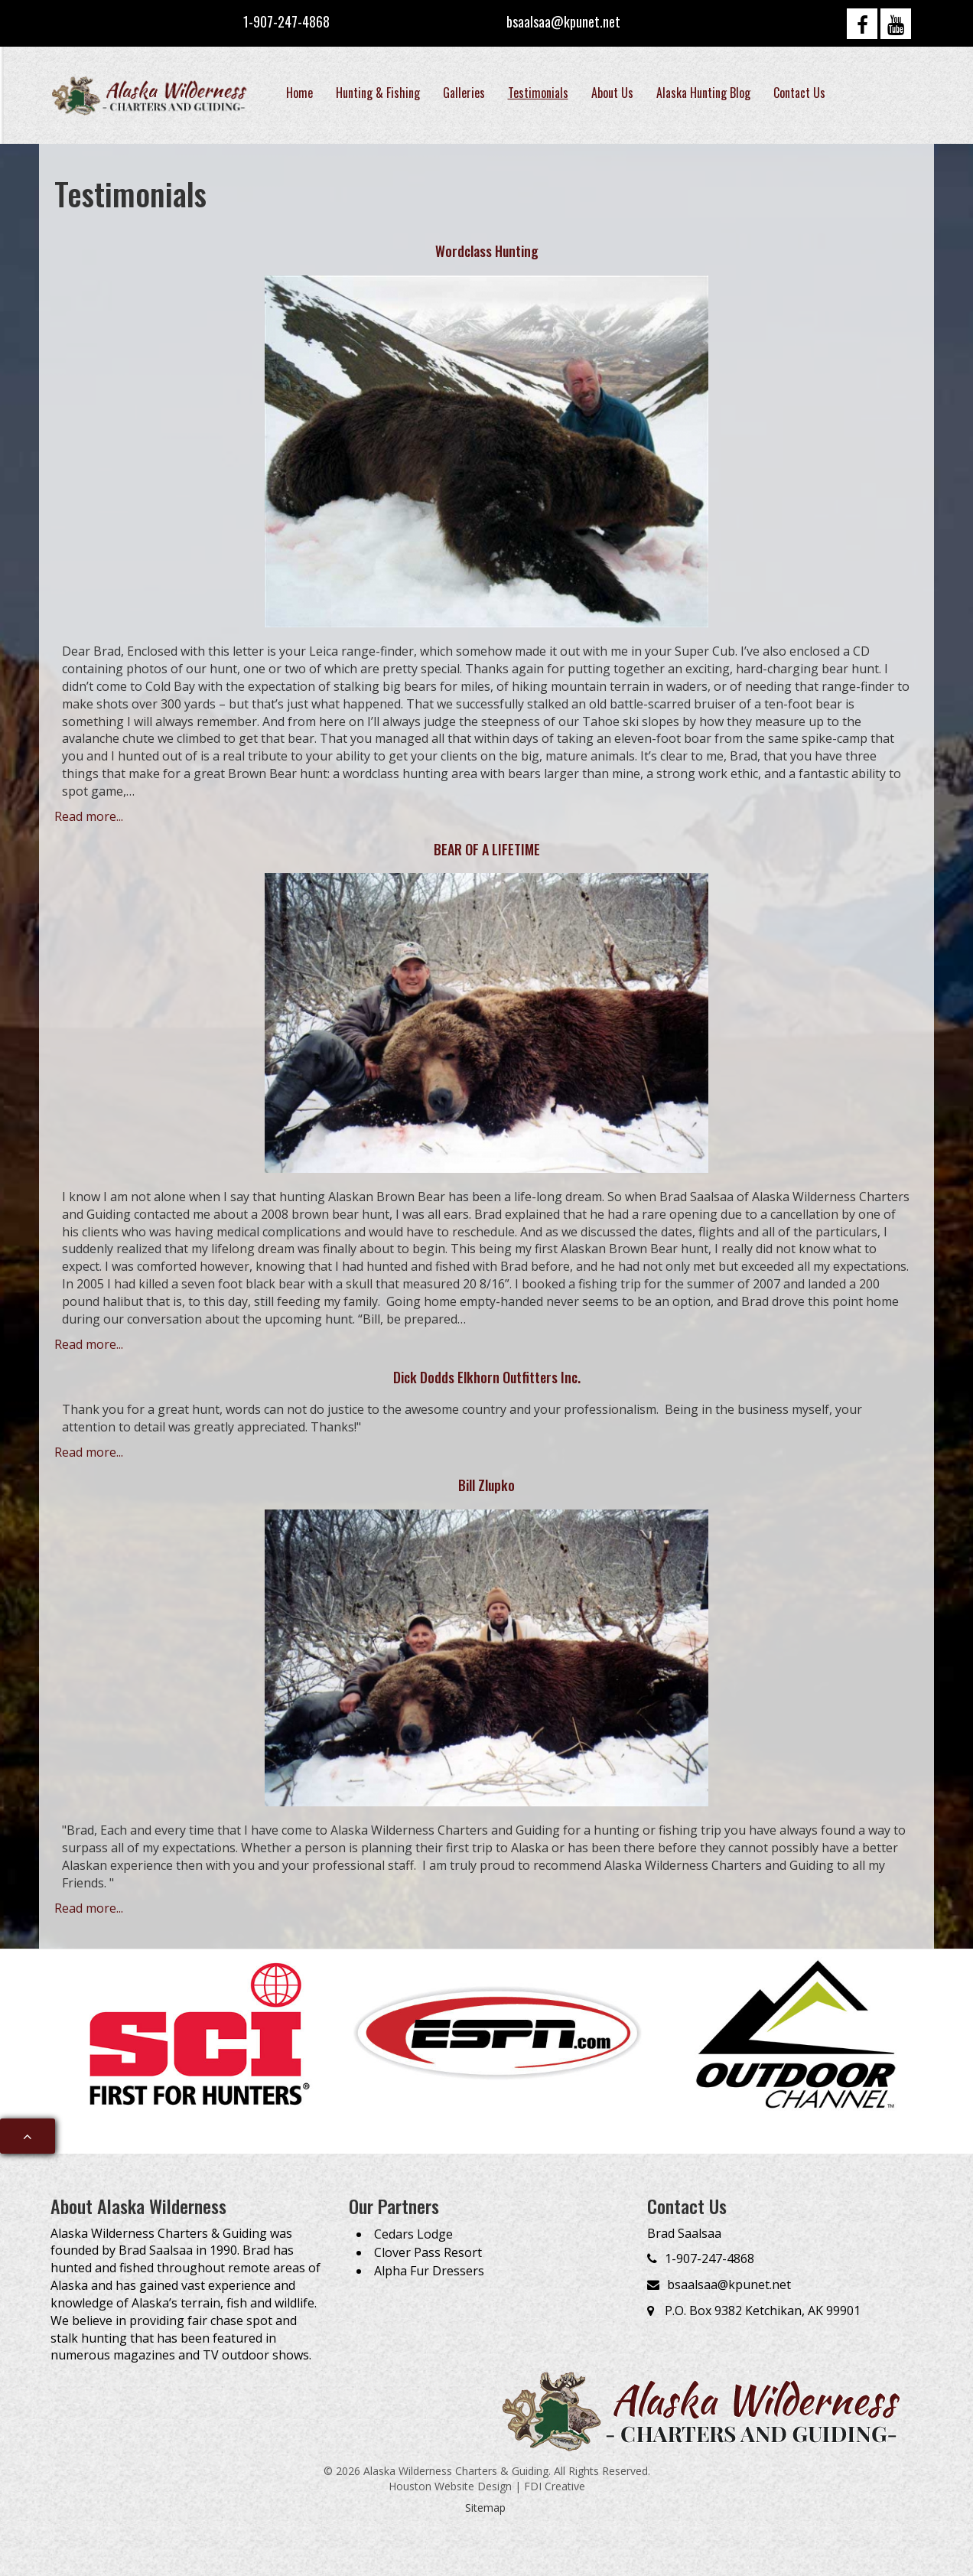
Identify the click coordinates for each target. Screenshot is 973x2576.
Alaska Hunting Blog (703, 92)
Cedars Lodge (413, 2234)
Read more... (88, 816)
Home (299, 92)
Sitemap (485, 2507)
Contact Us (799, 92)
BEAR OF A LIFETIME (487, 849)
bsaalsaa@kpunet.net (563, 21)
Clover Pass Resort (428, 2252)
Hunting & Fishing (378, 92)
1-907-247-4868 (286, 21)
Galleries (464, 92)
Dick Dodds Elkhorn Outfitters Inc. (487, 1377)
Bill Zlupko (486, 1485)
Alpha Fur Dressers (429, 2270)
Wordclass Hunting (487, 251)
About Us (612, 92)
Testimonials (538, 92)
